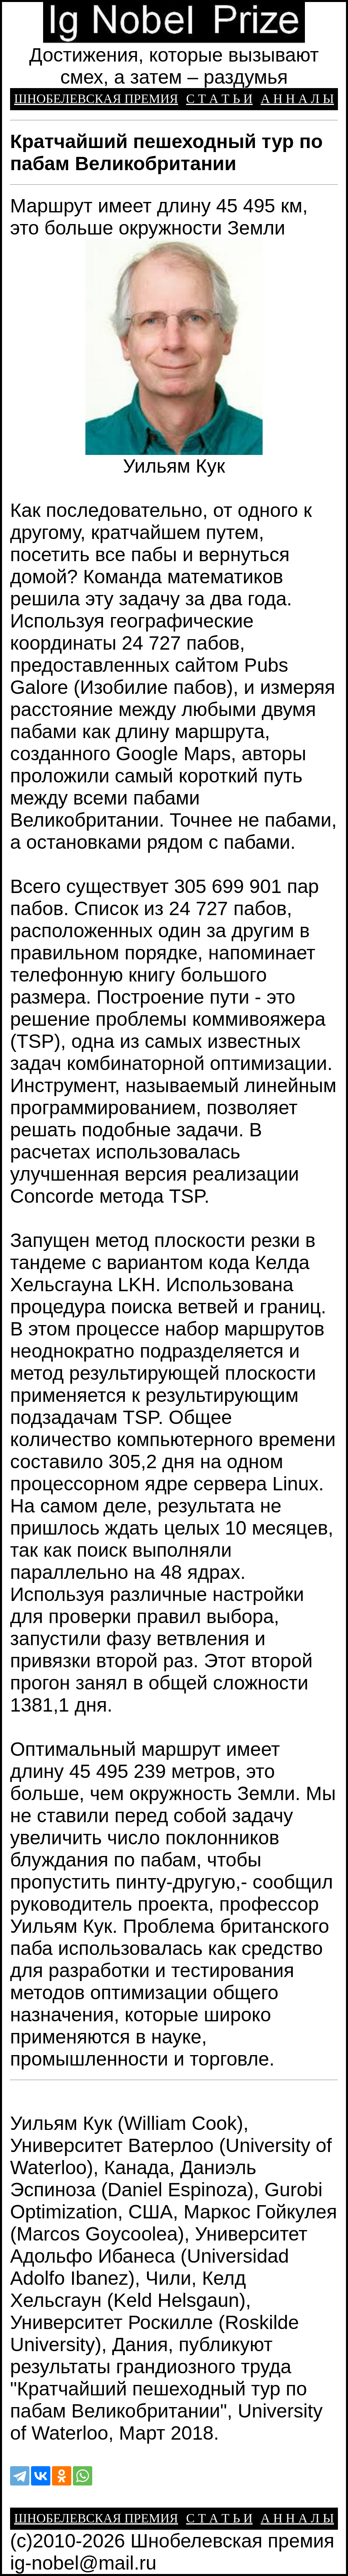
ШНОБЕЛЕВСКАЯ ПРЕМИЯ (96, 98)
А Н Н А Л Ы (297, 98)
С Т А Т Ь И (219, 98)
